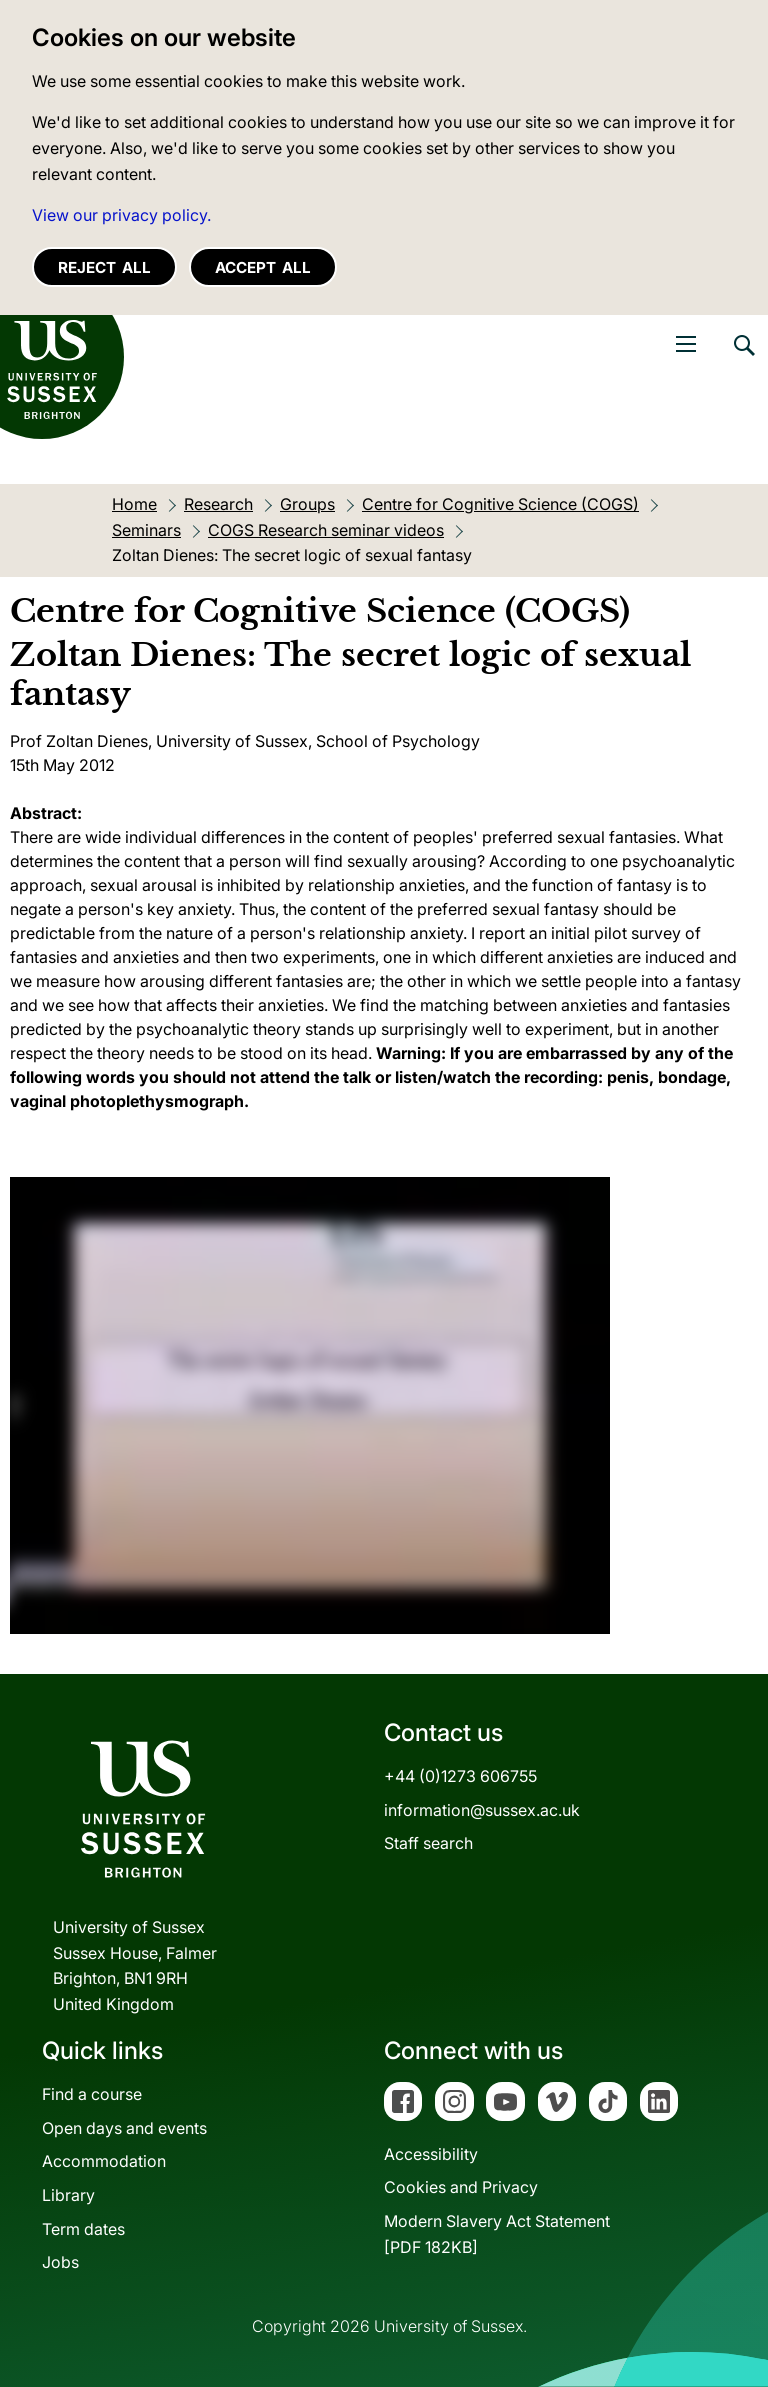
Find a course (92, 2094)
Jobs (60, 2262)
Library (68, 2195)
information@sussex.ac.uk (482, 1810)
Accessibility (431, 2154)
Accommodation (104, 2161)
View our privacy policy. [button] (121, 215)
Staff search (428, 1843)
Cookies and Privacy (461, 2187)
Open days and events (124, 2128)
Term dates (83, 2229)
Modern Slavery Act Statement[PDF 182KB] (497, 2234)
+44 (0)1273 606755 (460, 1776)
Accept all (263, 267)
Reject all (104, 267)
